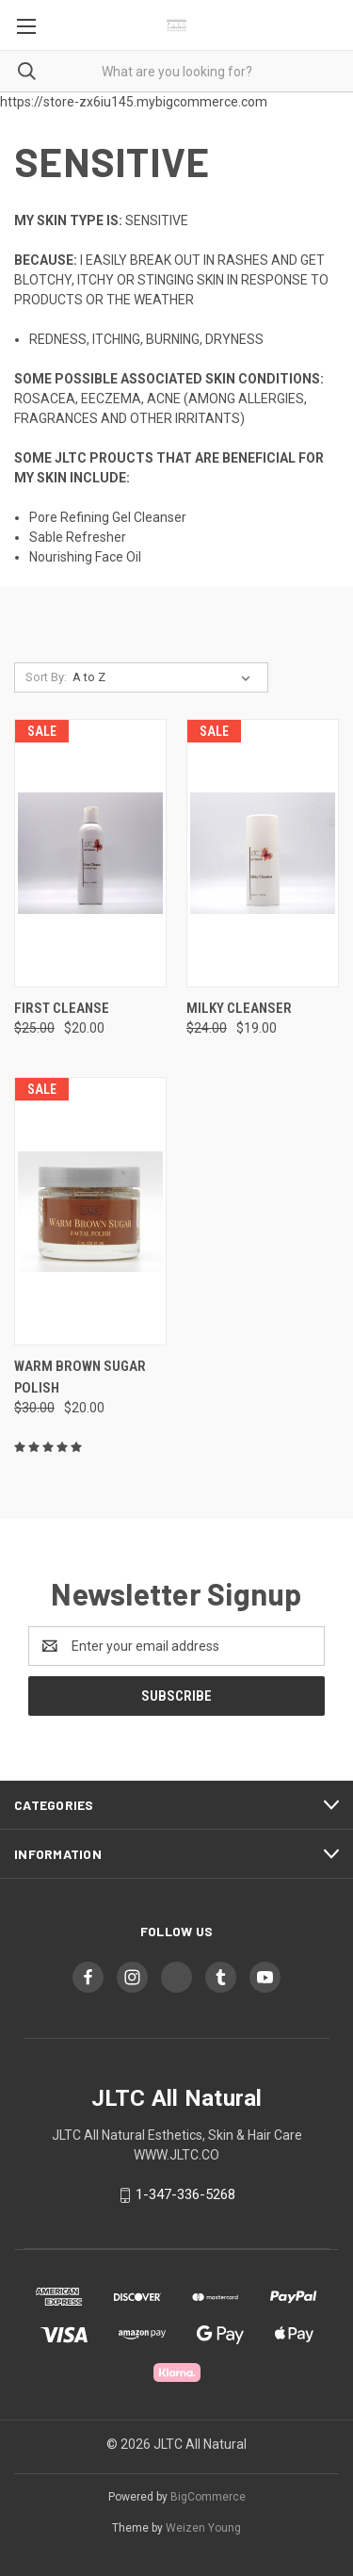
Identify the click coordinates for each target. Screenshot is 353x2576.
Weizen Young (203, 2528)
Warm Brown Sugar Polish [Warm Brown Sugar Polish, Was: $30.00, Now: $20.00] (80, 1377)
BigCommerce (208, 2496)
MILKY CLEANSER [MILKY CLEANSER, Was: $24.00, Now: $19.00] (239, 1008)
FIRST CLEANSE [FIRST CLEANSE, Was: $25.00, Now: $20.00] (61, 1008)
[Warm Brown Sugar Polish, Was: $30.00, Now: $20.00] (90, 1211)
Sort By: (46, 677)
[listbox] (165, 677)
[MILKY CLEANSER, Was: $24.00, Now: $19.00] (262, 853)
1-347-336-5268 (185, 2194)
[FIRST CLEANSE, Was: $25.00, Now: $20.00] (90, 853)
